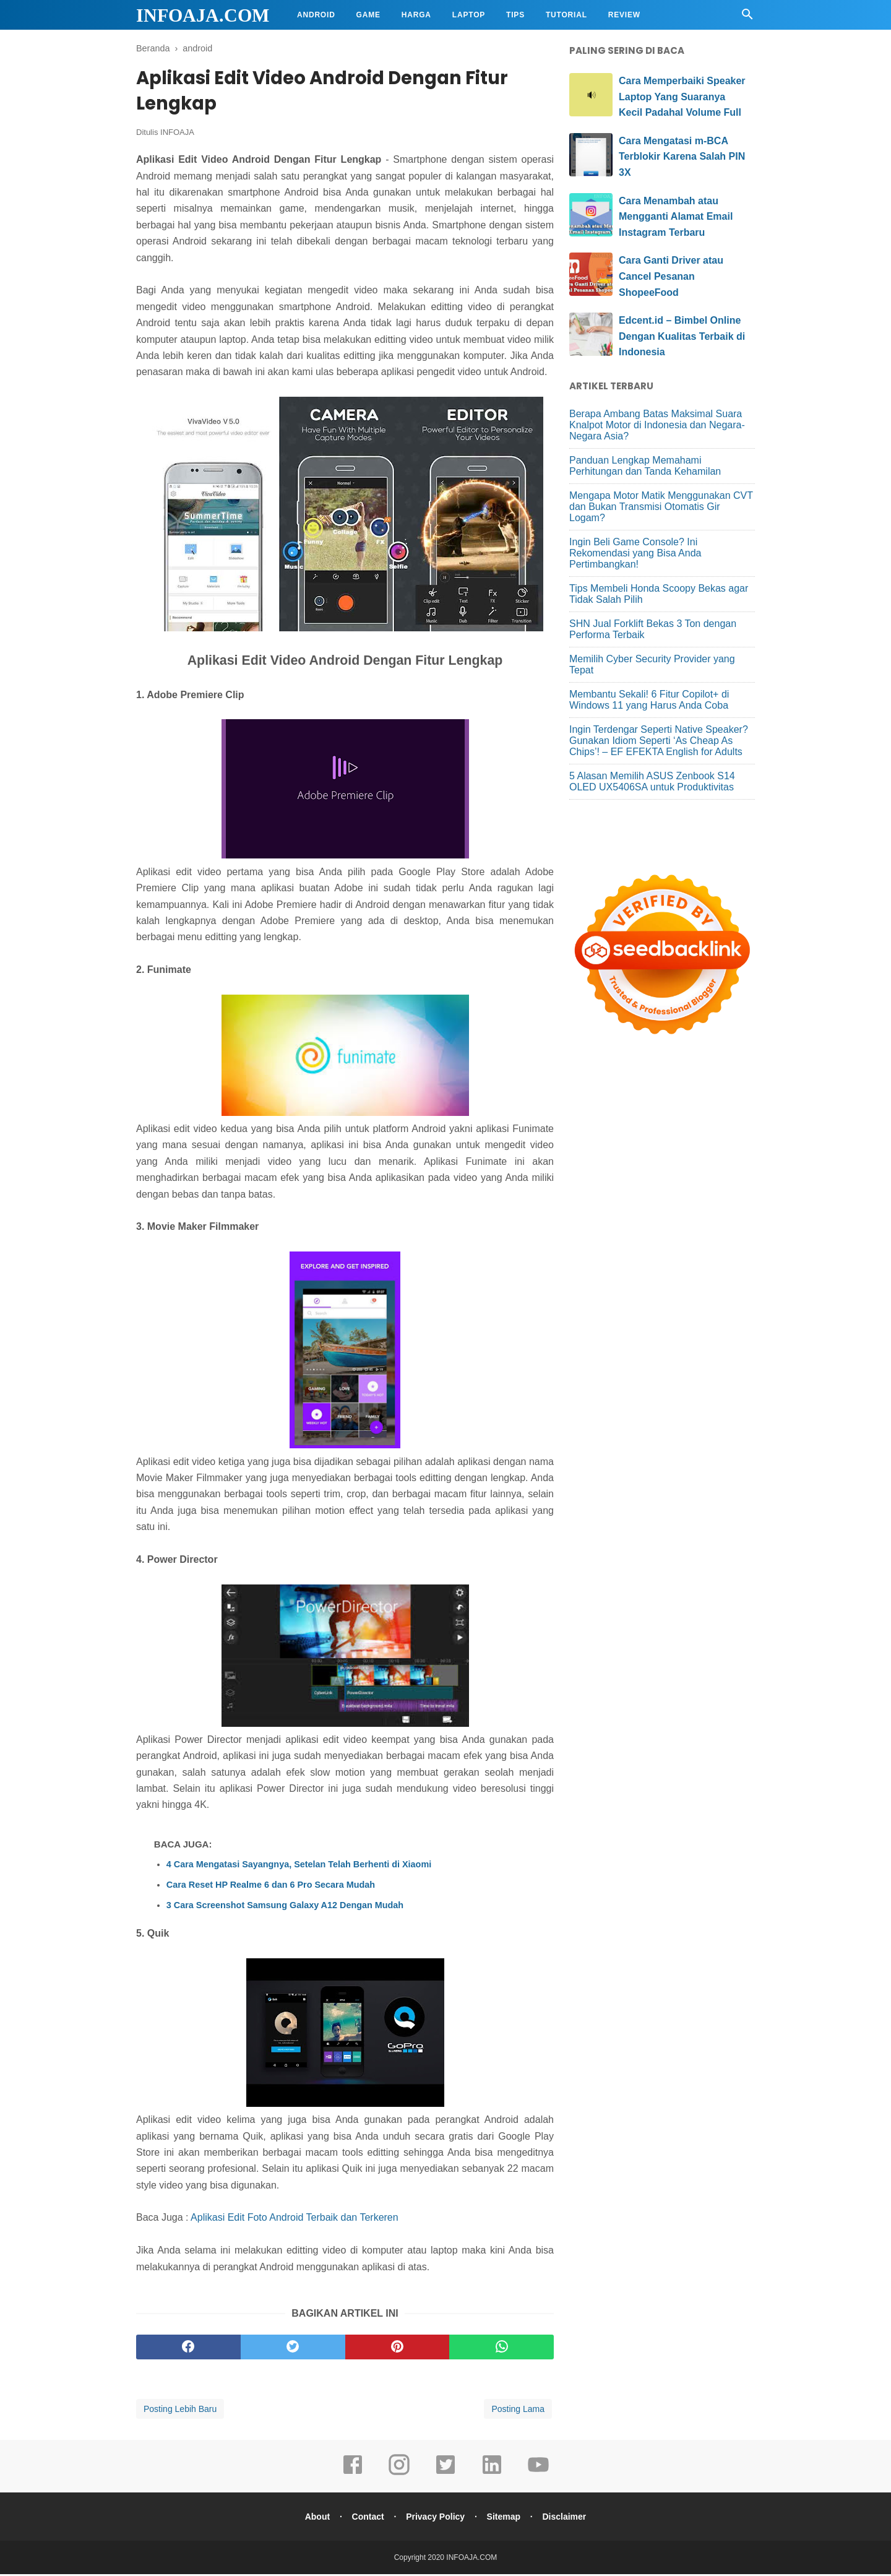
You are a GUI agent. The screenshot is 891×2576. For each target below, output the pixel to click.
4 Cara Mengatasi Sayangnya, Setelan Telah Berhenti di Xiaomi (298, 1866)
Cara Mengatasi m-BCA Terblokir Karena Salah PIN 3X (682, 157)
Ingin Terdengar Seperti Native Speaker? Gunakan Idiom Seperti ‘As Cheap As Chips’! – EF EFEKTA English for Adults (658, 740)
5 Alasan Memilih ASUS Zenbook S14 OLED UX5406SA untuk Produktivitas (652, 781)
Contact (366, 2518)
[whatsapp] (501, 2348)
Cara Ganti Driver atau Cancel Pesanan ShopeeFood (671, 276)
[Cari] (747, 17)
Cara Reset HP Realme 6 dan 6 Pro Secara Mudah (270, 1886)
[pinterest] (397, 2348)
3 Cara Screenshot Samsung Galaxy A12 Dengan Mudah (284, 1907)
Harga (416, 15)
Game (368, 15)
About (314, 2518)
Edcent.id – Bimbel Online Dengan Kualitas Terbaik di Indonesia (682, 336)
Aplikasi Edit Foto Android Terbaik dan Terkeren (294, 2219)
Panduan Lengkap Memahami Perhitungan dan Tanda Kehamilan (645, 466)
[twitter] (293, 2348)
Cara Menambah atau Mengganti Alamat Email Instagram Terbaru (676, 217)
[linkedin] (492, 2475)
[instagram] (399, 2475)
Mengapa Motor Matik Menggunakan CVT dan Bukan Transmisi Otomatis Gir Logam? (661, 506)
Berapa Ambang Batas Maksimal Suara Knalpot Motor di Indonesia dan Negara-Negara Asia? (657, 424)
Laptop (468, 15)
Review (624, 15)
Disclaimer (567, 2518)
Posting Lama (517, 2411)
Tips (515, 15)
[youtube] (538, 2475)
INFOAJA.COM (202, 15)
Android (316, 15)
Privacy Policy (435, 2518)
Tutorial (566, 15)
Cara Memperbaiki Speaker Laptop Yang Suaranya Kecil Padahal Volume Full (682, 97)
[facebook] (188, 2348)
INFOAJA (177, 134)
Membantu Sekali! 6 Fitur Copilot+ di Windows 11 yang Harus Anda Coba (649, 700)
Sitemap (505, 2518)
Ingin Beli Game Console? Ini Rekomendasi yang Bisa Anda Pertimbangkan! (635, 553)
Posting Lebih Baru (180, 2411)
